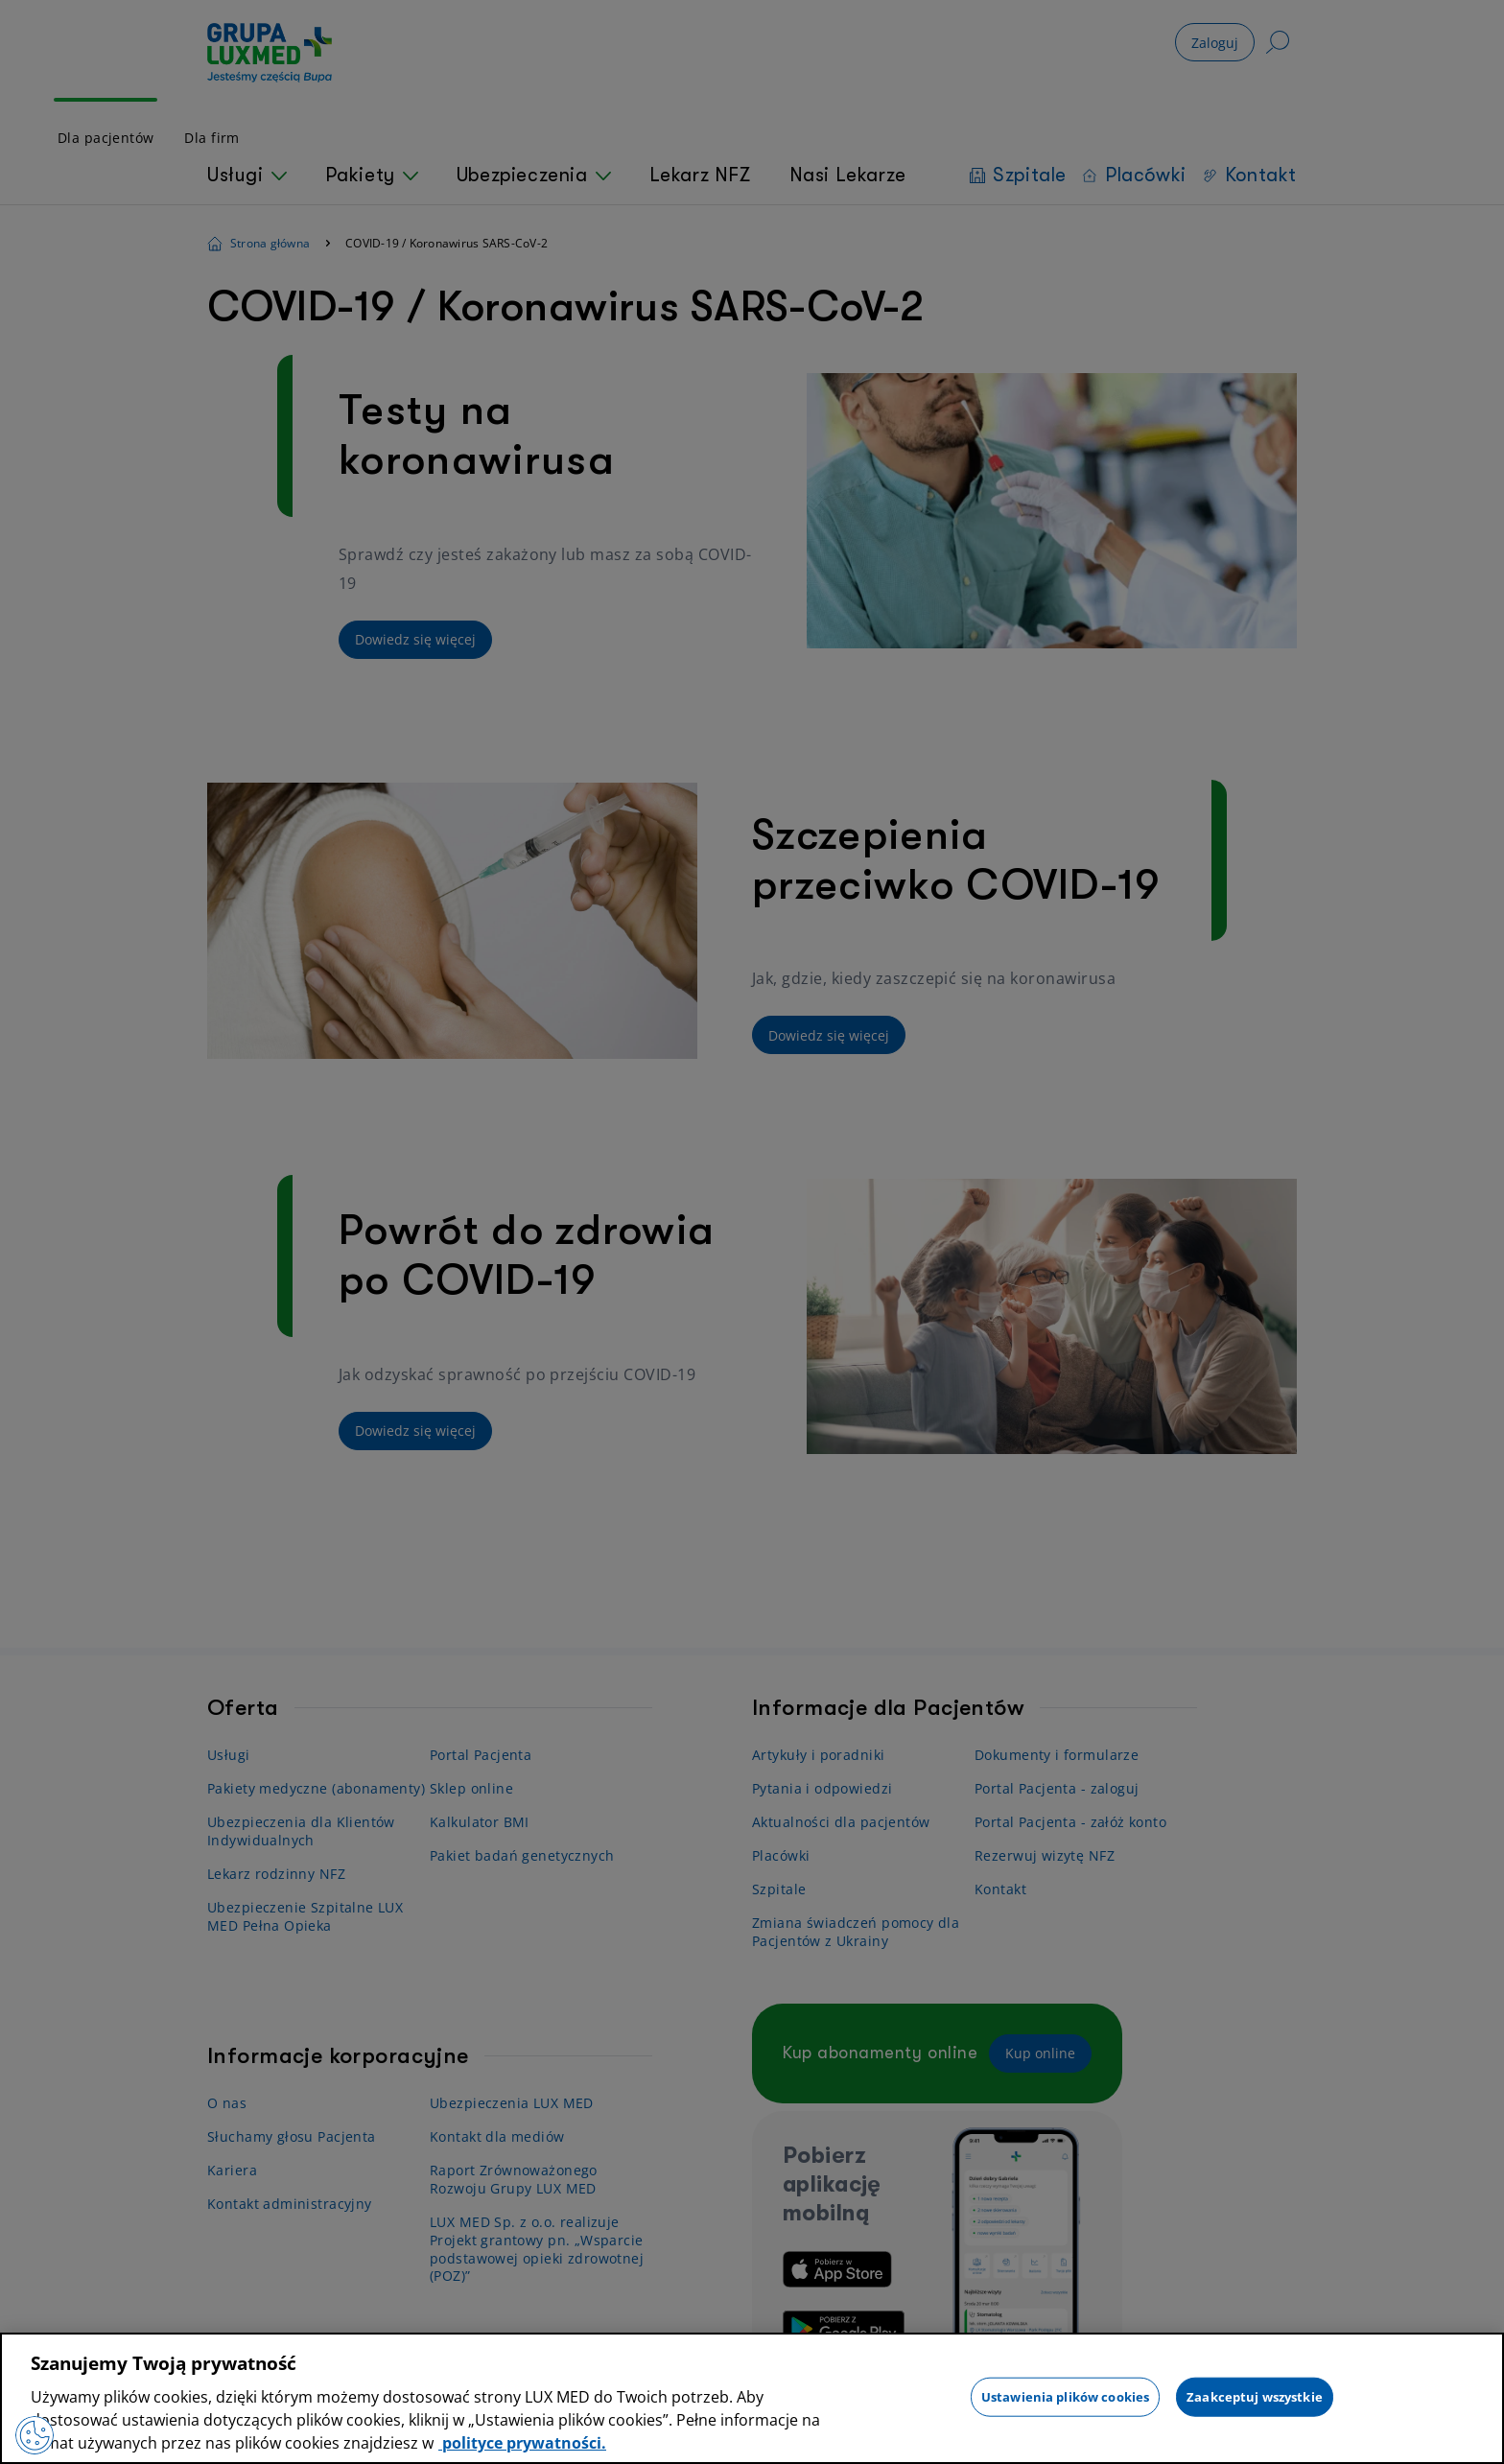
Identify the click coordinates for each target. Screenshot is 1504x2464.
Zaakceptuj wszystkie (1255, 2396)
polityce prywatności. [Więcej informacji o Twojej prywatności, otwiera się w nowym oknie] (522, 2442)
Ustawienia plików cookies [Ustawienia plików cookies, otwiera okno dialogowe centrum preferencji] (1065, 2396)
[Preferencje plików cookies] (34, 2435)
